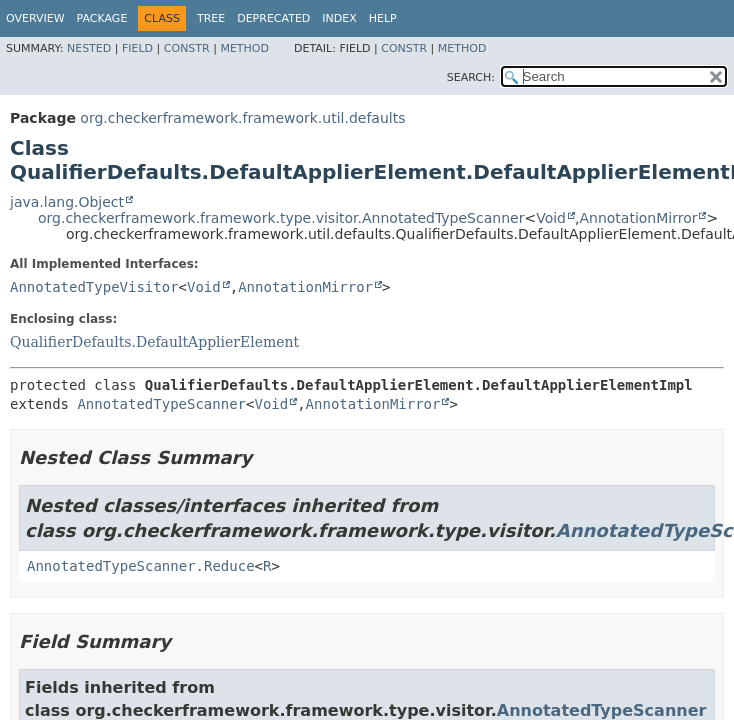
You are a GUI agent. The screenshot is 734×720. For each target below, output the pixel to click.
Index (339, 18)
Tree (211, 18)
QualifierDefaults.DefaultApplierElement (154, 342)
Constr (187, 48)
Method (244, 48)
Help (383, 18)
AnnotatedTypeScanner (161, 404)
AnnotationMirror (638, 218)
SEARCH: (471, 77)
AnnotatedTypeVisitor (94, 287)
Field (137, 48)
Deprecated (273, 18)
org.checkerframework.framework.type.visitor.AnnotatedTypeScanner (281, 218)
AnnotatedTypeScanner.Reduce (141, 566)
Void (551, 218)
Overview (35, 18)
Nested (89, 48)
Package (102, 18)
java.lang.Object (67, 202)
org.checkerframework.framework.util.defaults (242, 118)
